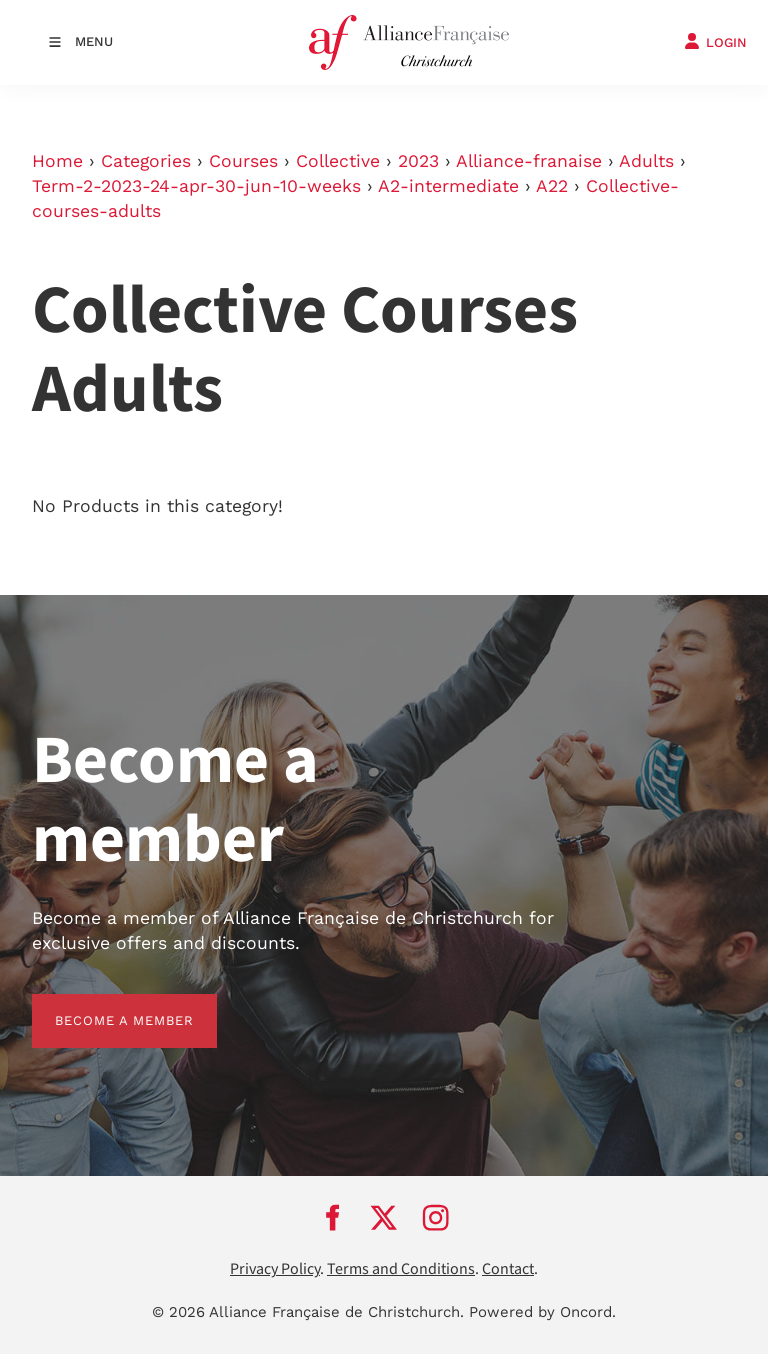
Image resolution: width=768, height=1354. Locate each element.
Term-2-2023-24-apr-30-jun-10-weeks (196, 186)
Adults (646, 161)
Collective (338, 161)
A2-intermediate (448, 186)
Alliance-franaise (529, 161)
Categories (146, 161)
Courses (243, 161)
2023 (418, 161)
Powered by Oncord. (542, 1312)
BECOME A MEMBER (101, 1005)
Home (57, 161)
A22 (552, 186)
